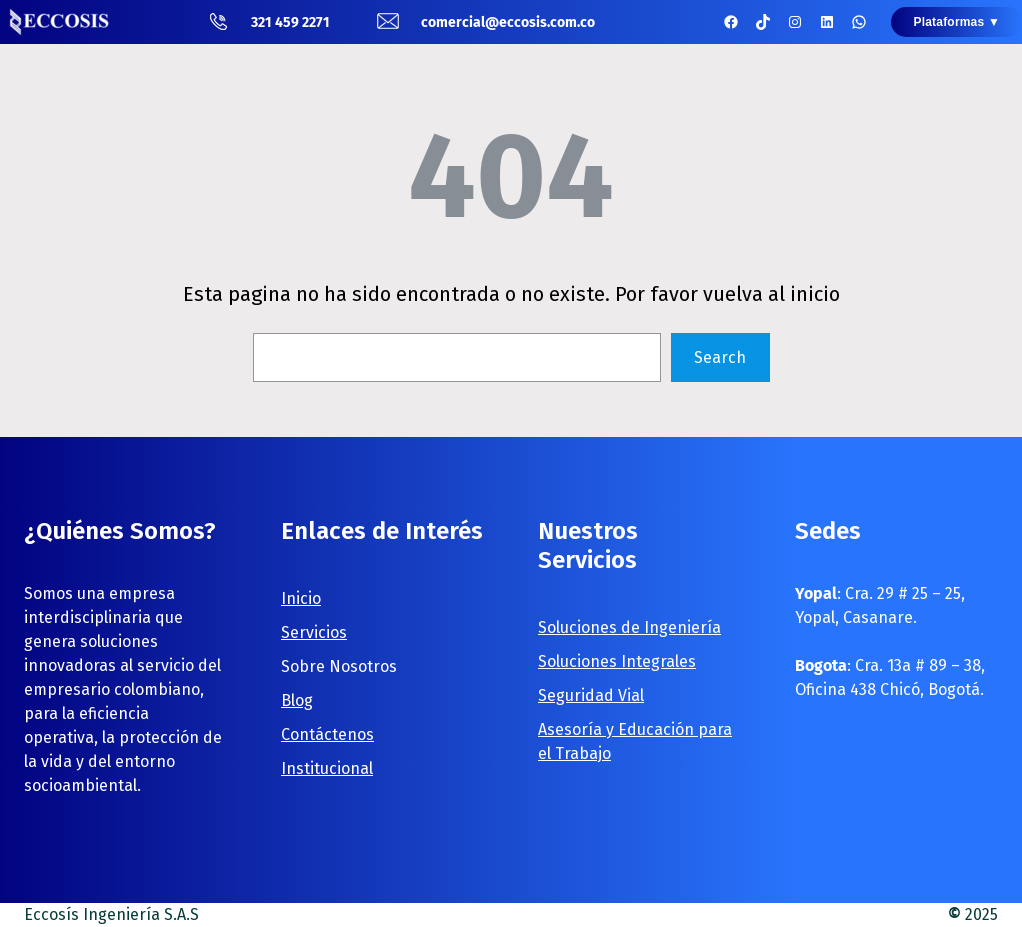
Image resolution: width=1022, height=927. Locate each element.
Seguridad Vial (591, 695)
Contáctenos (327, 734)
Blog (297, 700)
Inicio (301, 598)
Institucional (327, 768)
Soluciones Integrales (617, 661)
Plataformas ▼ (956, 22)
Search (720, 357)
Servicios (314, 632)
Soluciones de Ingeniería (629, 627)
